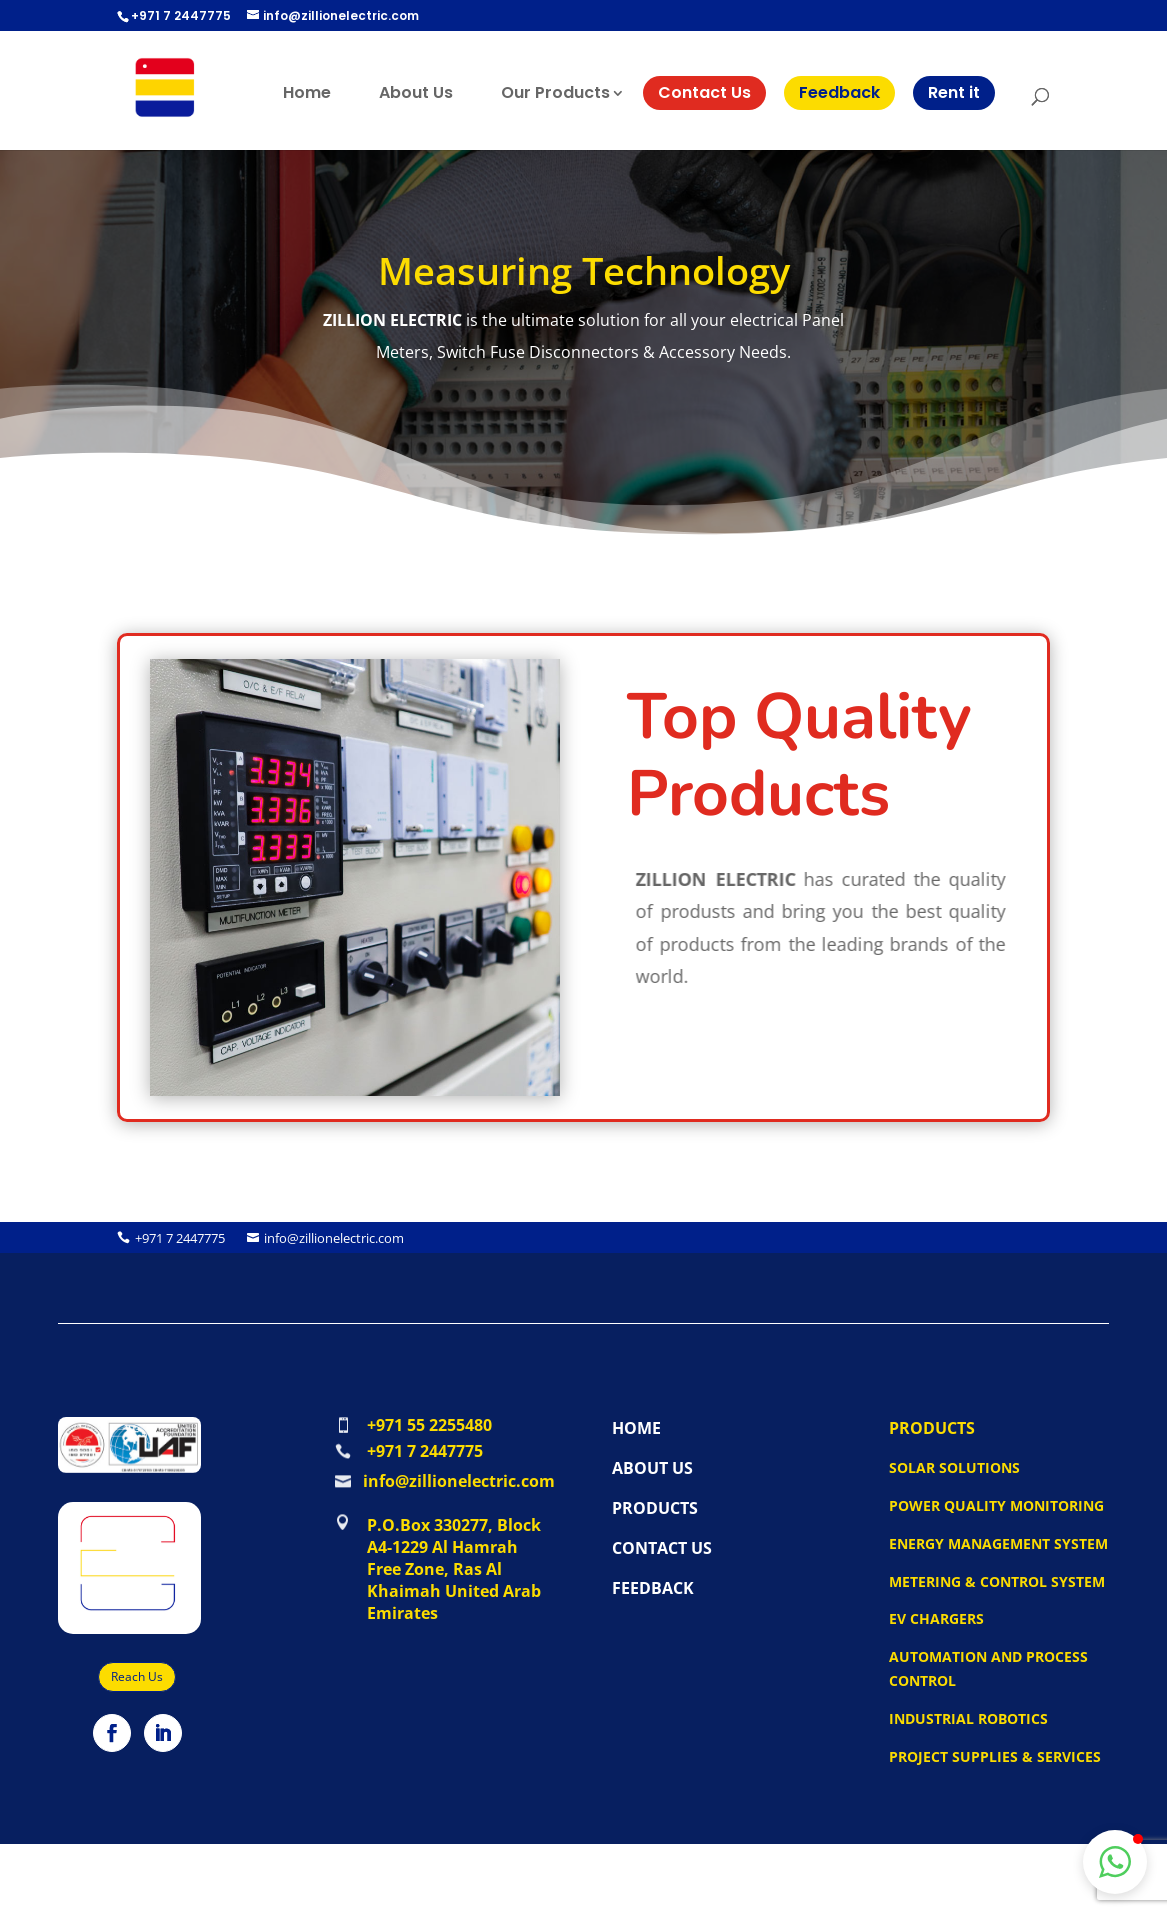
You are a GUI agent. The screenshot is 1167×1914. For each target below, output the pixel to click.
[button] (1115, 1862)
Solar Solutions (954, 1467)
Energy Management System (998, 1543)
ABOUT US (652, 1468)
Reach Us (137, 1676)
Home (307, 92)
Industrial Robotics (968, 1718)
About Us (416, 92)
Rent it (954, 92)
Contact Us (704, 92)
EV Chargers (936, 1618)
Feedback (839, 92)
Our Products (555, 92)
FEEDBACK (653, 1588)
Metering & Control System (997, 1581)
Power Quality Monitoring (996, 1505)
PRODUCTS (655, 1508)
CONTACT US (662, 1548)
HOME (636, 1428)
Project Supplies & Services (995, 1756)
